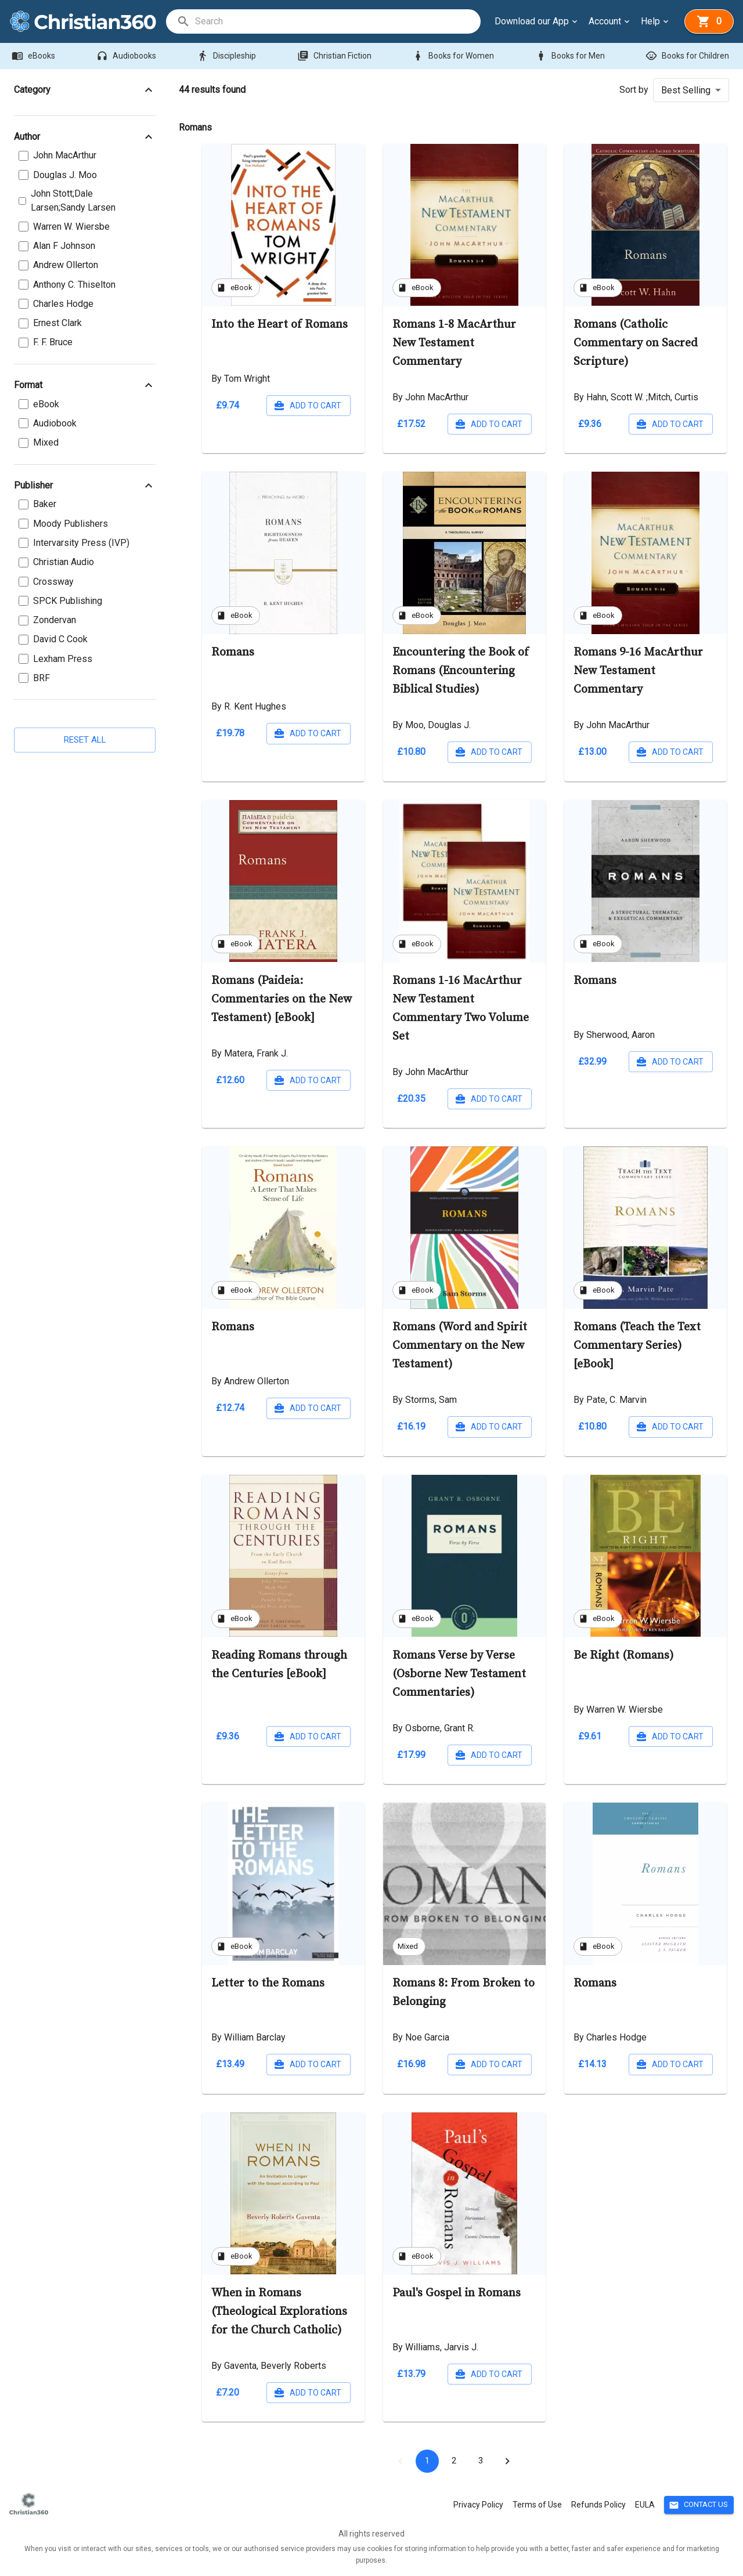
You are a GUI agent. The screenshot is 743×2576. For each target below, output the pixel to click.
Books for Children (688, 56)
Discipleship (227, 56)
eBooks (34, 56)
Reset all (85, 739)
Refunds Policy (598, 2504)
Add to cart (308, 406)
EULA (645, 2504)
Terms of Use (537, 2504)
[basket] (709, 21)
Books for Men (571, 56)
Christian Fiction (335, 56)
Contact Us (699, 2505)
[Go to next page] (507, 2461)
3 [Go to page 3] (480, 2461)
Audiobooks (127, 56)
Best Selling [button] (685, 90)
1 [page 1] (427, 2461)
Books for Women (454, 56)
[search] (337, 21)
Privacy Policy (478, 2504)
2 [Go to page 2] (454, 2461)
